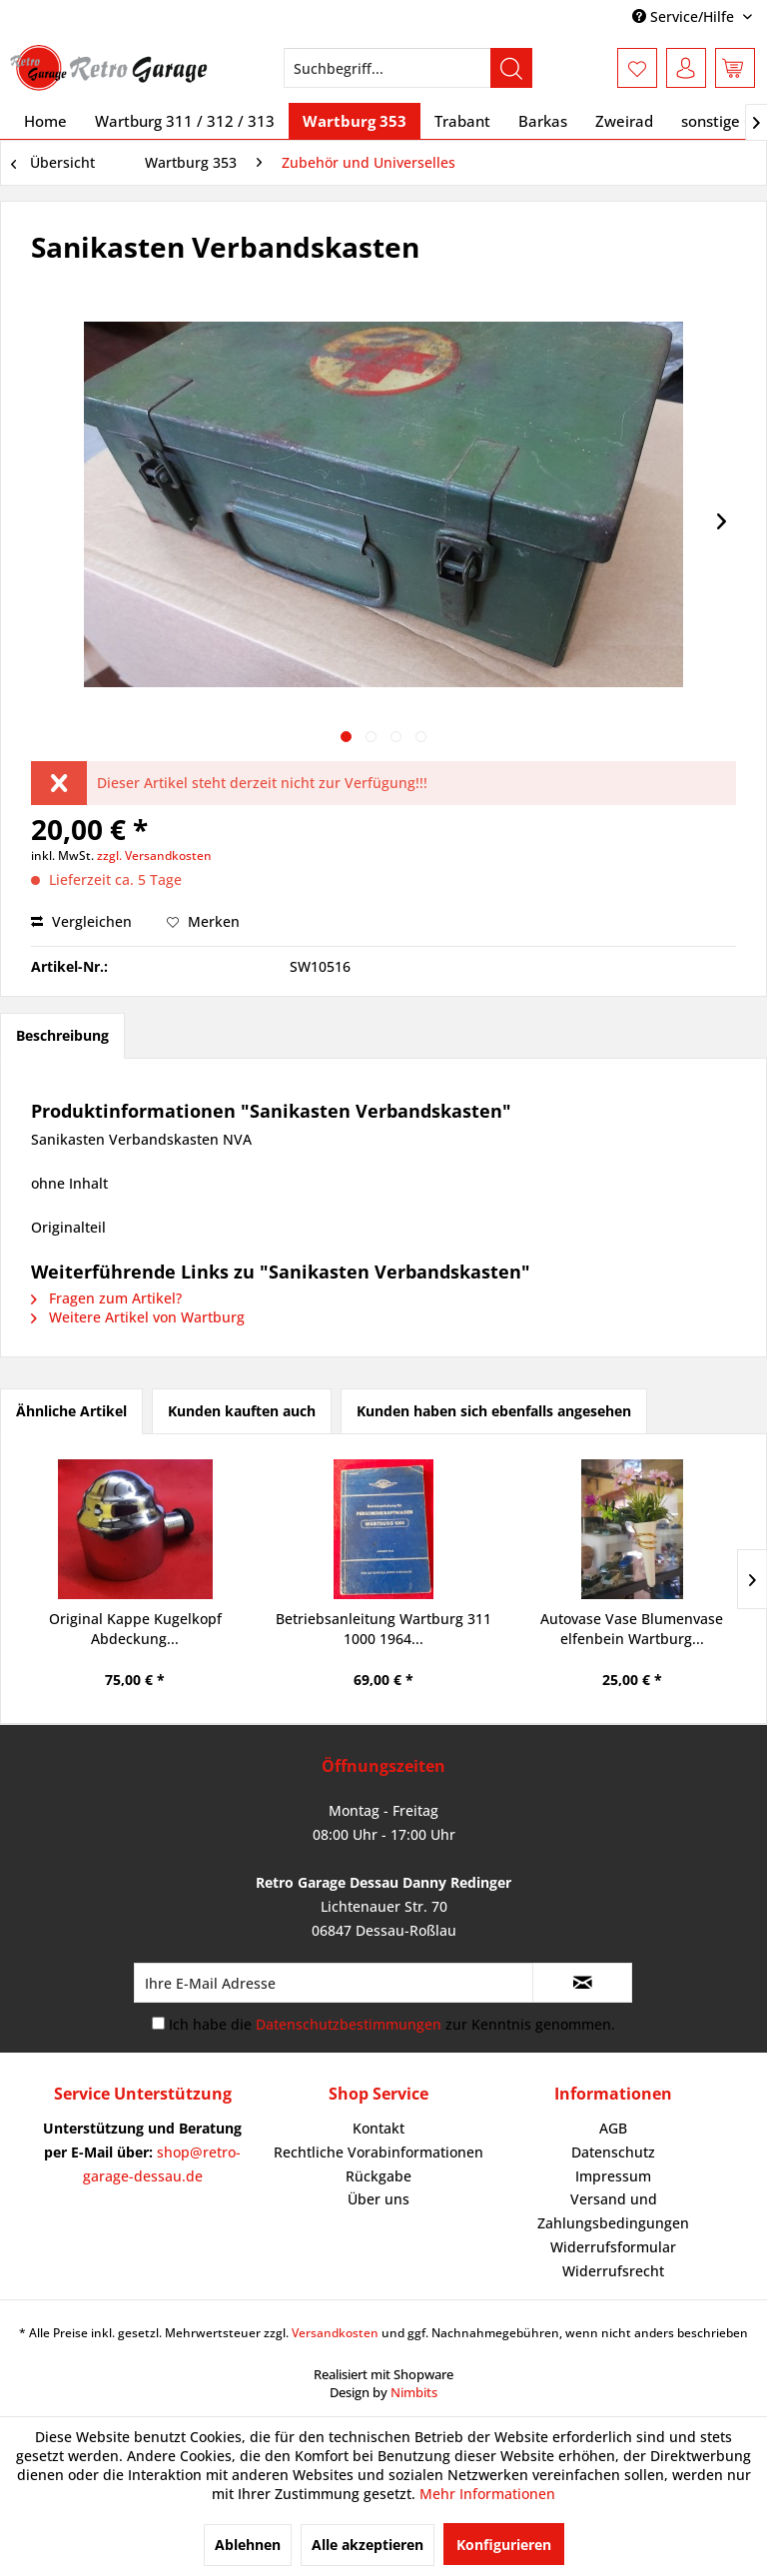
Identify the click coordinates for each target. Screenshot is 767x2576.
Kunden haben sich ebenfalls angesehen (494, 1410)
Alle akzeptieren (367, 2544)
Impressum (613, 2175)
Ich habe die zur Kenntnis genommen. (392, 2024)
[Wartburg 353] (354, 121)
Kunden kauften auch (242, 1410)
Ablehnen (248, 2544)
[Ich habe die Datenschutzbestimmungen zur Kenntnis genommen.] (158, 2023)
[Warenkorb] (735, 68)
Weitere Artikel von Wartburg (138, 1316)
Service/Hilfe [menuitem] (685, 16)
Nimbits (413, 2392)
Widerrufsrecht (613, 2270)
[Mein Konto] (686, 68)
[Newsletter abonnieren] (582, 1983)
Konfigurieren (503, 2544)
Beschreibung (62, 1035)
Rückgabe (378, 2175)
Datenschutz (613, 2152)
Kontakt (378, 2128)
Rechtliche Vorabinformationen (378, 2152)
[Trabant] (462, 121)
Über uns (378, 2198)
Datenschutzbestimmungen (348, 2024)
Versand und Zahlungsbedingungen (613, 2210)
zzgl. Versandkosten (154, 855)
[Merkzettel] (637, 68)
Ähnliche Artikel (71, 1410)
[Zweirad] (624, 121)
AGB (613, 2128)
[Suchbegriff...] (408, 68)
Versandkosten (335, 2332)
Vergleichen (81, 921)
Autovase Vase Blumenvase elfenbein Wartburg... (631, 1628)
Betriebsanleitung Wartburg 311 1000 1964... (383, 1628)
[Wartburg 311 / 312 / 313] (185, 121)
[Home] (45, 121)
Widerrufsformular (613, 2246)
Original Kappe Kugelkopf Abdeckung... (135, 1628)
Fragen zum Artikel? (106, 1297)
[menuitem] (408, 68)
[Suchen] (511, 68)
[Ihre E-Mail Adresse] (333, 1983)
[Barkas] (542, 121)
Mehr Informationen (487, 2493)
